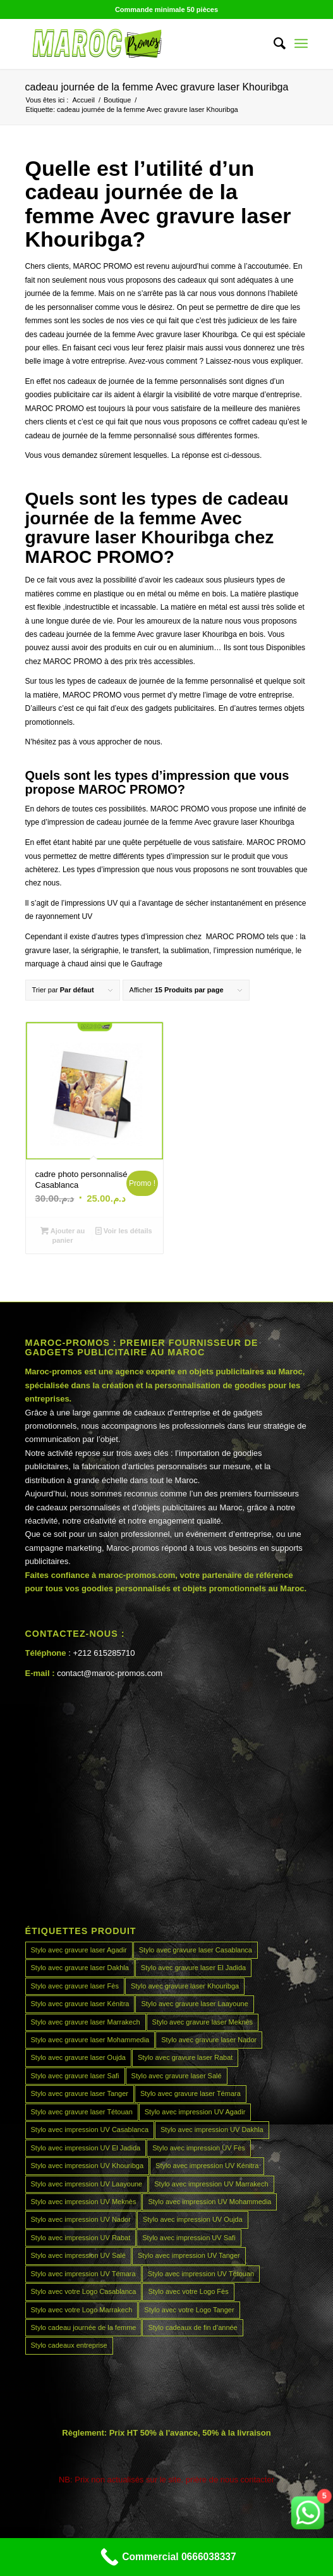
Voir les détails (123, 1231)
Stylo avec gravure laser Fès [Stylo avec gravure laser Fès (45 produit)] (75, 1986)
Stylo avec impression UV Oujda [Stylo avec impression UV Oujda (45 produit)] (193, 2219)
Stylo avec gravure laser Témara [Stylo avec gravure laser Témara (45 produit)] (190, 2093)
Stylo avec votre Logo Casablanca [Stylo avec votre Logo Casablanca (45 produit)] (83, 2291)
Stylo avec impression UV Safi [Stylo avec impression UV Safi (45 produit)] (188, 2237)
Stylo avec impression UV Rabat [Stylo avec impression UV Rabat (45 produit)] (81, 2237)
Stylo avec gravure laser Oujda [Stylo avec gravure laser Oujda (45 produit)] (78, 2057)
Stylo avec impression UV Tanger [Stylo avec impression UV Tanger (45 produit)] (189, 2255)
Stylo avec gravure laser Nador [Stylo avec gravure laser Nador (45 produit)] (209, 2039)
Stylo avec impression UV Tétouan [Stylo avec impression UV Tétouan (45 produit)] (201, 2273)
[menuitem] (273, 43)
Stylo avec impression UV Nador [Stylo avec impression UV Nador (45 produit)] (81, 2219)
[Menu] (301, 43)
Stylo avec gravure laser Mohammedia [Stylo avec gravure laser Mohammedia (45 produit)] (90, 2039)
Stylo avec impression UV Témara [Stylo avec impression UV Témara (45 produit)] (83, 2273)
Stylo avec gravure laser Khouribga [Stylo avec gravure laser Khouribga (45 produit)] (185, 1986)
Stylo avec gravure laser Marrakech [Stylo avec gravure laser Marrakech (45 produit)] (85, 2022)
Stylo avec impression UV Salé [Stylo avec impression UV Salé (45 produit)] (78, 2255)
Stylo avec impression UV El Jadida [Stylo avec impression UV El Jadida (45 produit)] (86, 2148)
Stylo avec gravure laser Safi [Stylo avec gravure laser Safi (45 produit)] (75, 2076)
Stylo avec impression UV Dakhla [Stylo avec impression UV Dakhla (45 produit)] (211, 2129)
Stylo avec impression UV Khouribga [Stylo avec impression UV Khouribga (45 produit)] (87, 2165)
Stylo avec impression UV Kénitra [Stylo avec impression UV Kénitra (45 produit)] (206, 2165)
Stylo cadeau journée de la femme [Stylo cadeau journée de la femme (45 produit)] (83, 2327)
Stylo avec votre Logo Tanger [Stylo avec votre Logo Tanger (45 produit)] (189, 2310)
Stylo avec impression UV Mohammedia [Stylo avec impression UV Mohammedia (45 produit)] (209, 2201)
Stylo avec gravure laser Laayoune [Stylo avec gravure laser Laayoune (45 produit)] (194, 2003)
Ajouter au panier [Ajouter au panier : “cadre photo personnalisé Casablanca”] (62, 1235)
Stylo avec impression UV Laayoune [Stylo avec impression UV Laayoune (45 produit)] (87, 2184)
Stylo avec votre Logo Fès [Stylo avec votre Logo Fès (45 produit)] (188, 2291)
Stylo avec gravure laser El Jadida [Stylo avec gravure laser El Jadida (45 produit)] (193, 1967)
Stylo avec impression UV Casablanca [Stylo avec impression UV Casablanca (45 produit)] (89, 2129)
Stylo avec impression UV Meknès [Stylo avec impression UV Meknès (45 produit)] (83, 2201)
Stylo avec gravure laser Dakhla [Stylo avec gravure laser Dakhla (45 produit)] (80, 1967)
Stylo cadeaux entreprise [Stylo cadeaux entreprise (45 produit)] (69, 2345)
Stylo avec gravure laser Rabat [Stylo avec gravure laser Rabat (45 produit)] (185, 2057)
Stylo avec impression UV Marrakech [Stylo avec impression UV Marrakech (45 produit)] (211, 2184)
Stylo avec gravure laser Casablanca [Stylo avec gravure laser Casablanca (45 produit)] (195, 1950)
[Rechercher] (273, 43)
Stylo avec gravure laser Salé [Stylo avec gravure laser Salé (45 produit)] (176, 2076)
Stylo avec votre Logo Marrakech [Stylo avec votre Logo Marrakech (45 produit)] (82, 2310)
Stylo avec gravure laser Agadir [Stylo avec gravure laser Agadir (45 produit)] (79, 1950)
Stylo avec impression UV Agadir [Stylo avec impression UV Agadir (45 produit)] (195, 2112)
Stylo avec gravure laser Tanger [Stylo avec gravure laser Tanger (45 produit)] (80, 2093)
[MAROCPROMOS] (138, 43)
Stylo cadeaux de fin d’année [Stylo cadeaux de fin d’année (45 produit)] (192, 2327)
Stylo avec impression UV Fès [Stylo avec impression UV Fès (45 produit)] (198, 2148)
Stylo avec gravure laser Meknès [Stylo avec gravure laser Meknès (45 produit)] (202, 2022)
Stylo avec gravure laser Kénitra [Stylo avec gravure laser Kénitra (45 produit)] (80, 2003)
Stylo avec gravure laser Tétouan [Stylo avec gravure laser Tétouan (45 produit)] (82, 2112)
